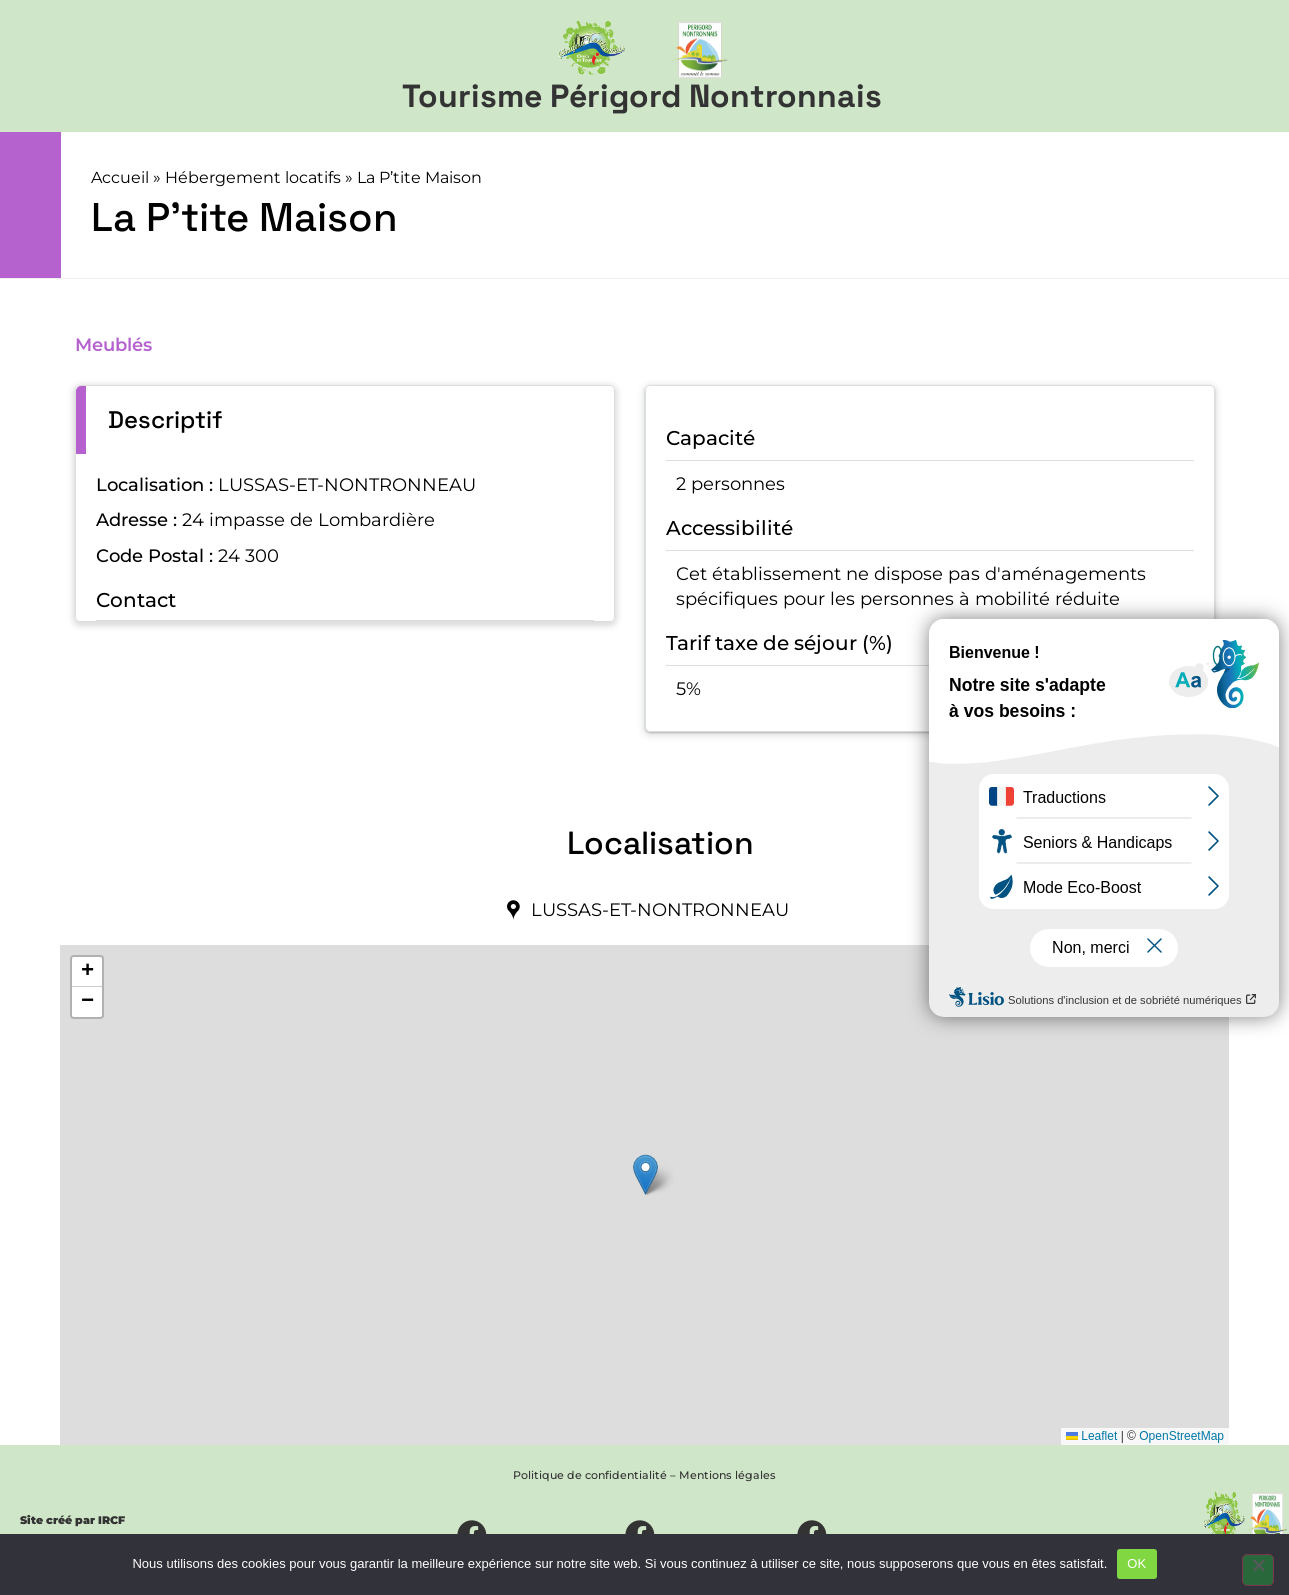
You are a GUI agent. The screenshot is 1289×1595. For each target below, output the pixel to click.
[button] (645, 1174)
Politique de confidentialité (590, 1475)
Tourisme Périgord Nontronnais (642, 96)
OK (1136, 1563)
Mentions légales (727, 1475)
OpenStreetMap (1181, 1436)
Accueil (120, 177)
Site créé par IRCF (72, 1520)
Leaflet (1091, 1436)
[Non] (1258, 1570)
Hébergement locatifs (253, 177)
